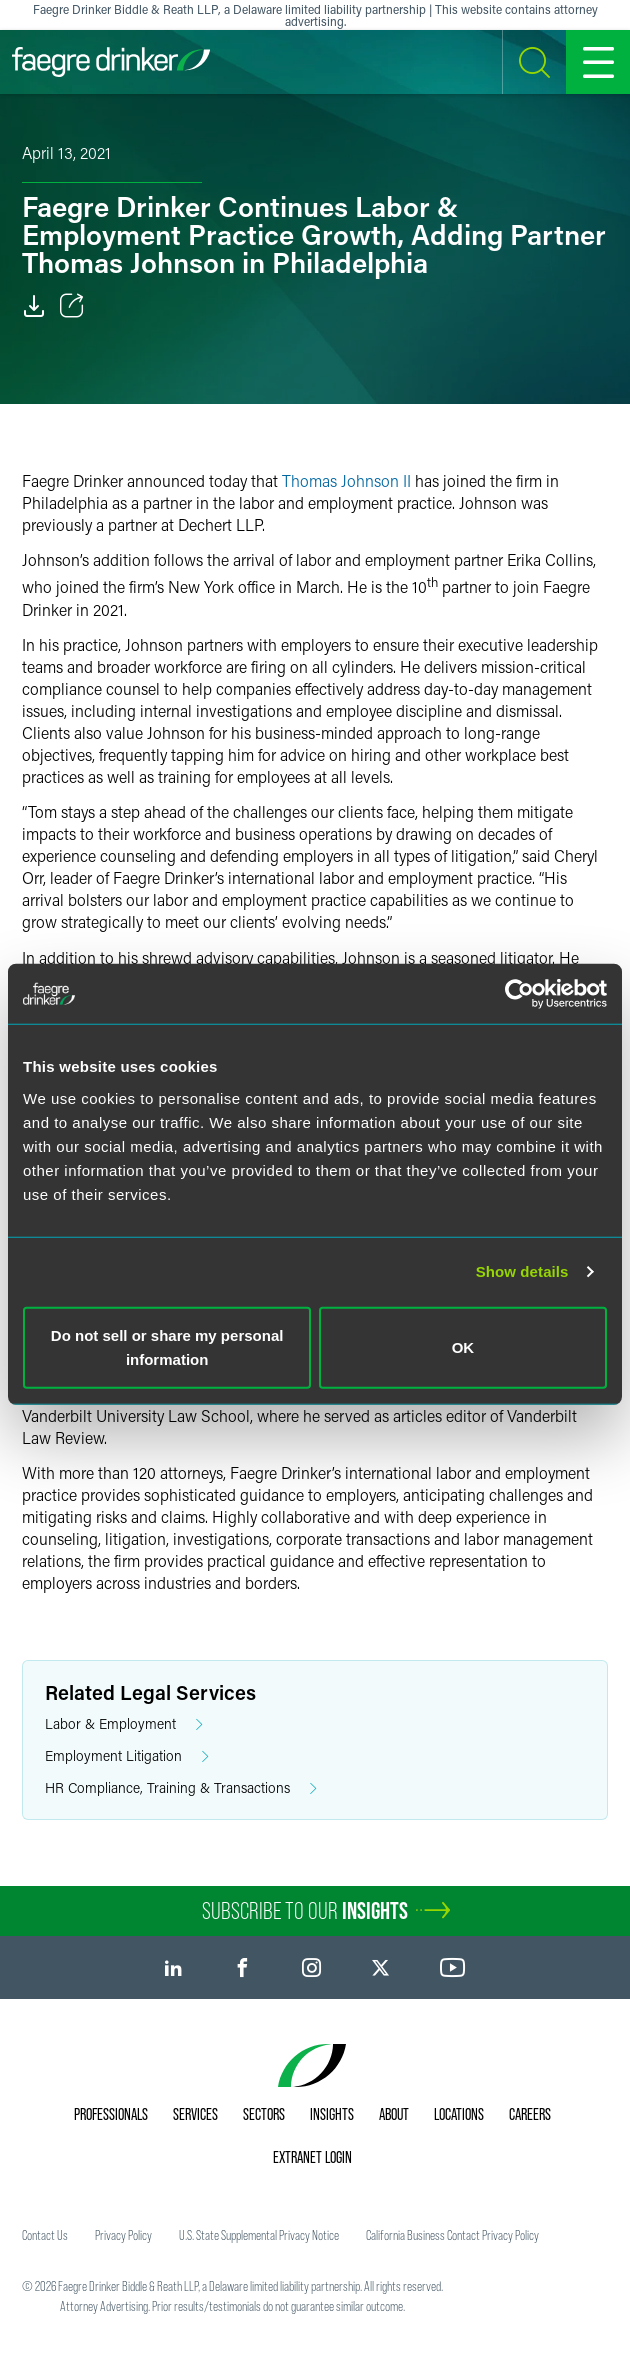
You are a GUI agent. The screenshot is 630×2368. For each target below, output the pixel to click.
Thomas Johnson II (346, 480)
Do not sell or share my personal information (167, 1346)
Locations (459, 2114)
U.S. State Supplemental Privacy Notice (259, 2235)
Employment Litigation (127, 1756)
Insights (332, 2114)
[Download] (34, 306)
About (394, 2114)
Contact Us (45, 2235)
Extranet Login (312, 2157)
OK (463, 1346)
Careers (530, 2114)
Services (195, 2114)
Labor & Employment (124, 1724)
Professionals (111, 2114)
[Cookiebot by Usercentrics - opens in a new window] (519, 994)
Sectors (264, 2114)
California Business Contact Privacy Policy (452, 2235)
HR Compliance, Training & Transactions (181, 1788)
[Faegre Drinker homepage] (111, 62)
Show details (522, 1271)
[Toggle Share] (72, 306)
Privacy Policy (123, 2235)
